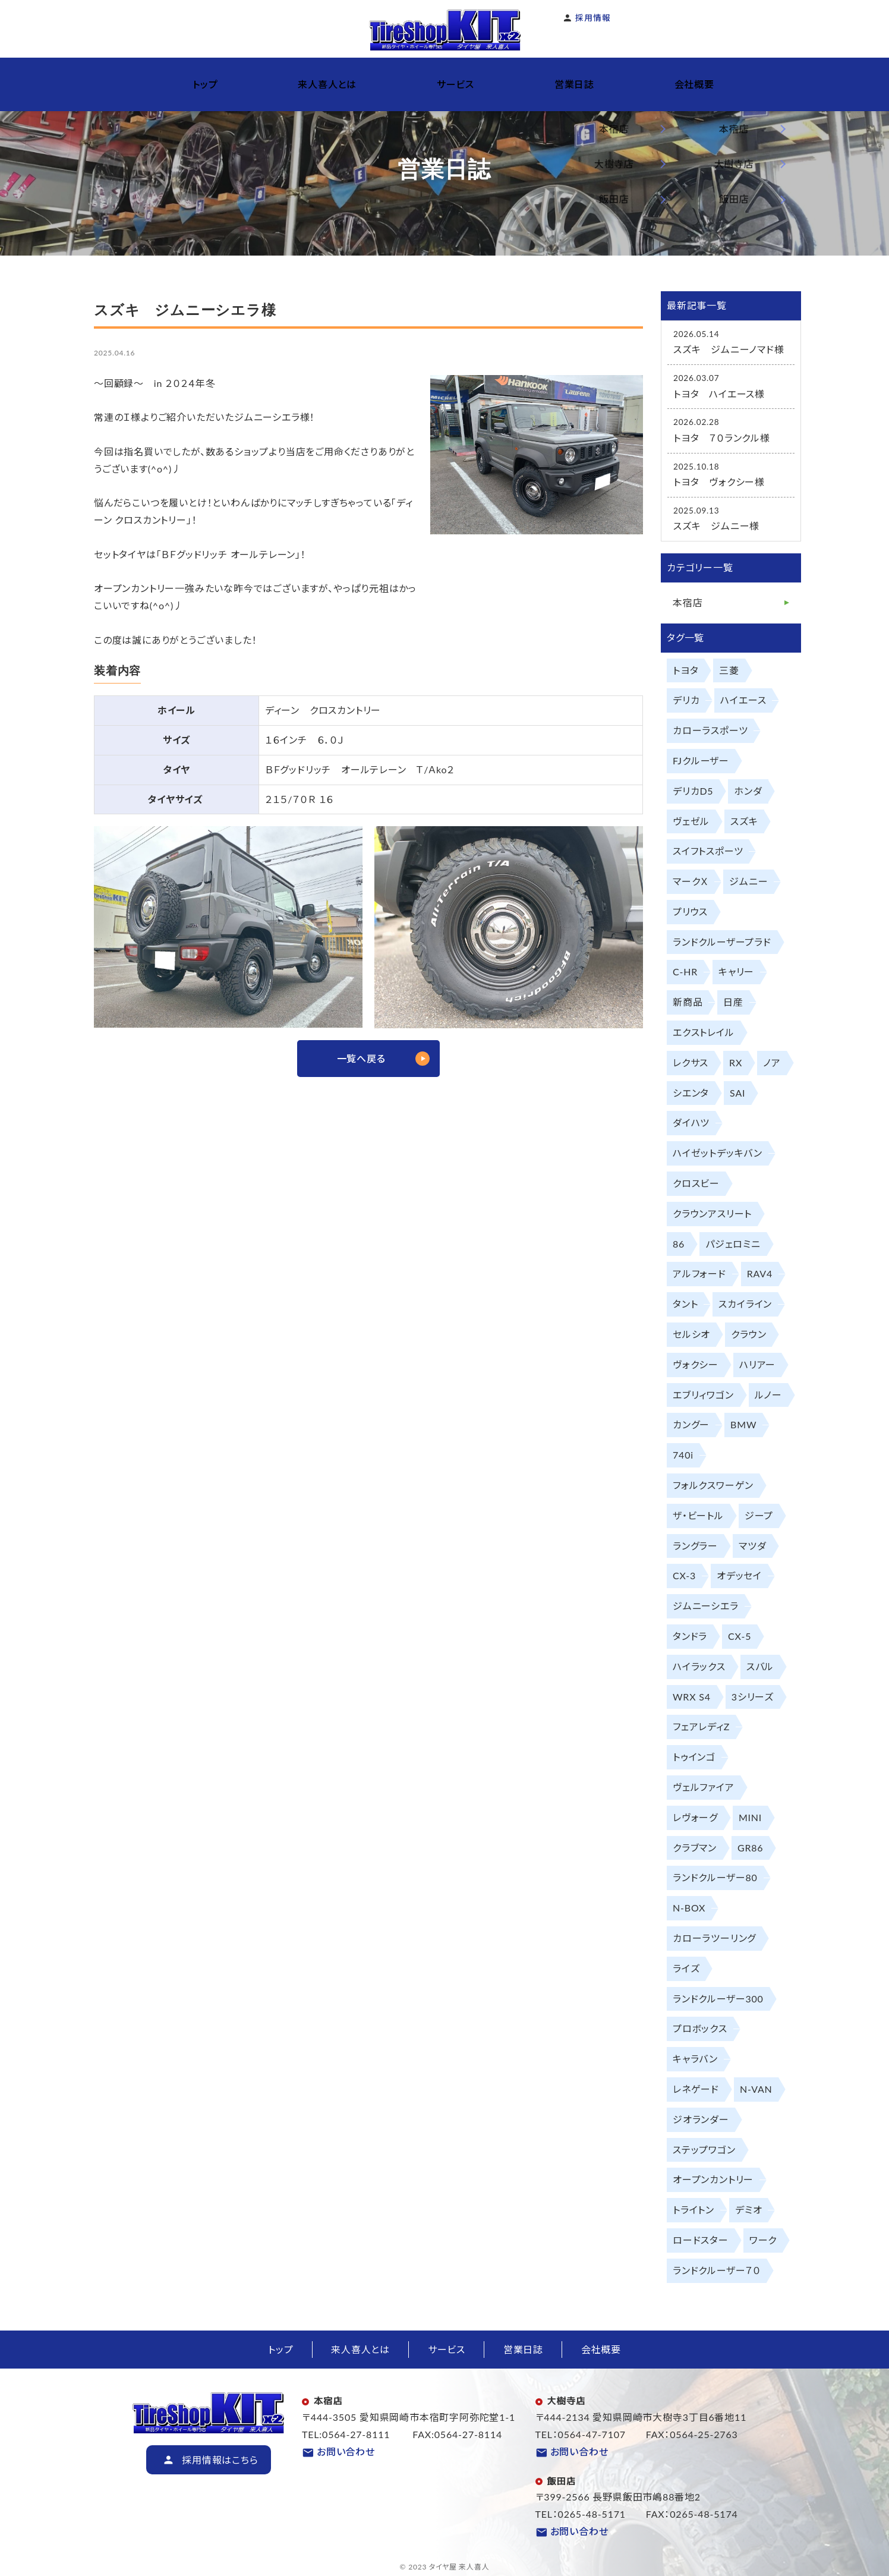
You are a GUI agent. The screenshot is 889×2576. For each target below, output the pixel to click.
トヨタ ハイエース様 (719, 393)
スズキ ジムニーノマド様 (728, 349)
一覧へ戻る (361, 1058)
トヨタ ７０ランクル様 (721, 437)
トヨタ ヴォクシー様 (719, 481)
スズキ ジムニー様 (716, 525)
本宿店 (687, 602)
